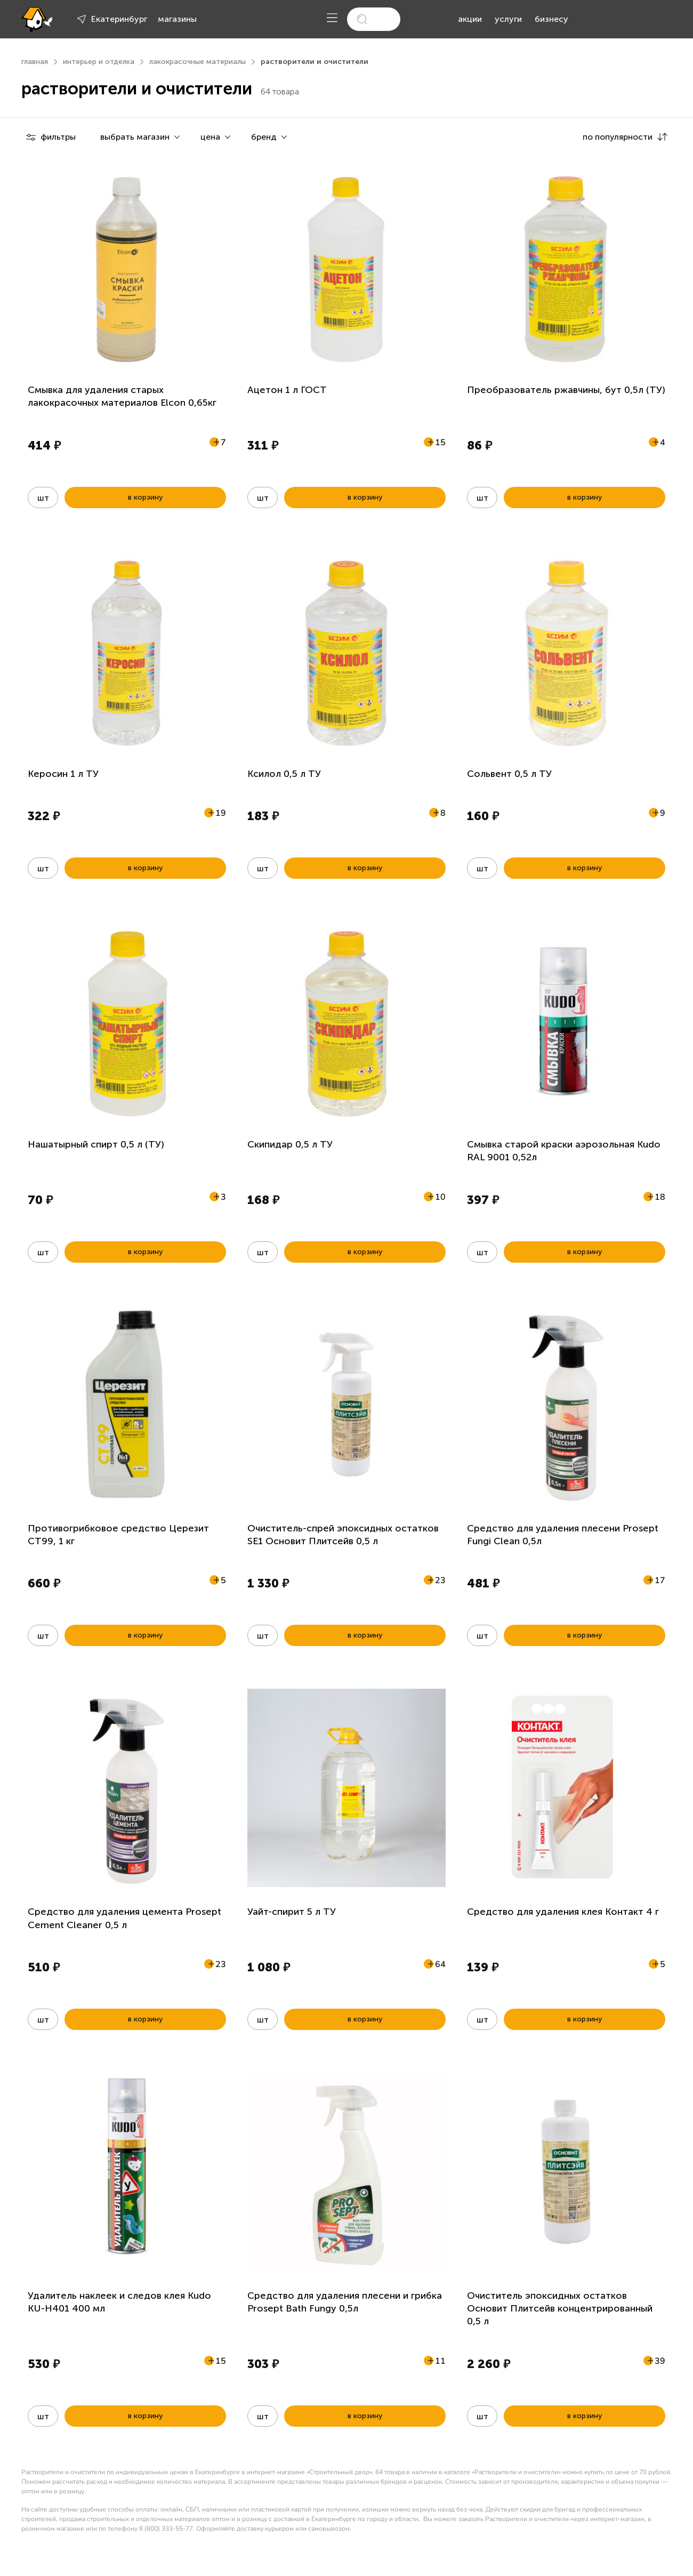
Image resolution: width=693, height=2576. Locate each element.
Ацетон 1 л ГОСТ (287, 390)
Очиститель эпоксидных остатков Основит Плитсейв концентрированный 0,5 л (559, 2309)
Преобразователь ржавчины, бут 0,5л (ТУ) (566, 390)
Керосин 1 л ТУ (63, 774)
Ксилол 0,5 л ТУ (284, 774)
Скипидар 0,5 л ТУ (290, 1144)
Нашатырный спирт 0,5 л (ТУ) (96, 1144)
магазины (177, 19)
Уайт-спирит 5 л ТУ (291, 1911)
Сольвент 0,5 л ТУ (509, 774)
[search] (373, 19)
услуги (508, 19)
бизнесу (551, 19)
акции (470, 19)
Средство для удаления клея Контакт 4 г (563, 1911)
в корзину (145, 497)
